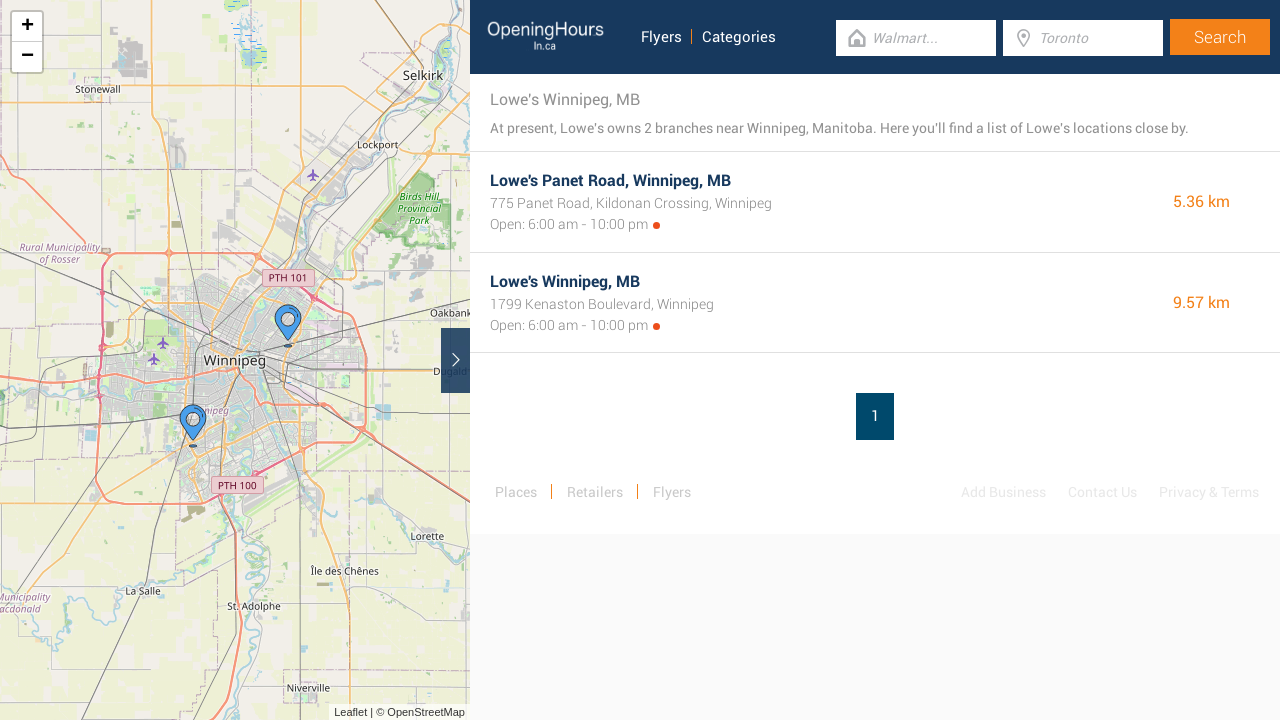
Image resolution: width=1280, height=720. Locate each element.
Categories (739, 37)
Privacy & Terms (1209, 492)
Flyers (661, 37)
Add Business (1003, 492)
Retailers (595, 492)
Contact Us (1102, 492)
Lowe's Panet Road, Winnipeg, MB (610, 180)
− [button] (27, 57)
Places (516, 492)
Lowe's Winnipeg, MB (565, 281)
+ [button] (27, 27)
